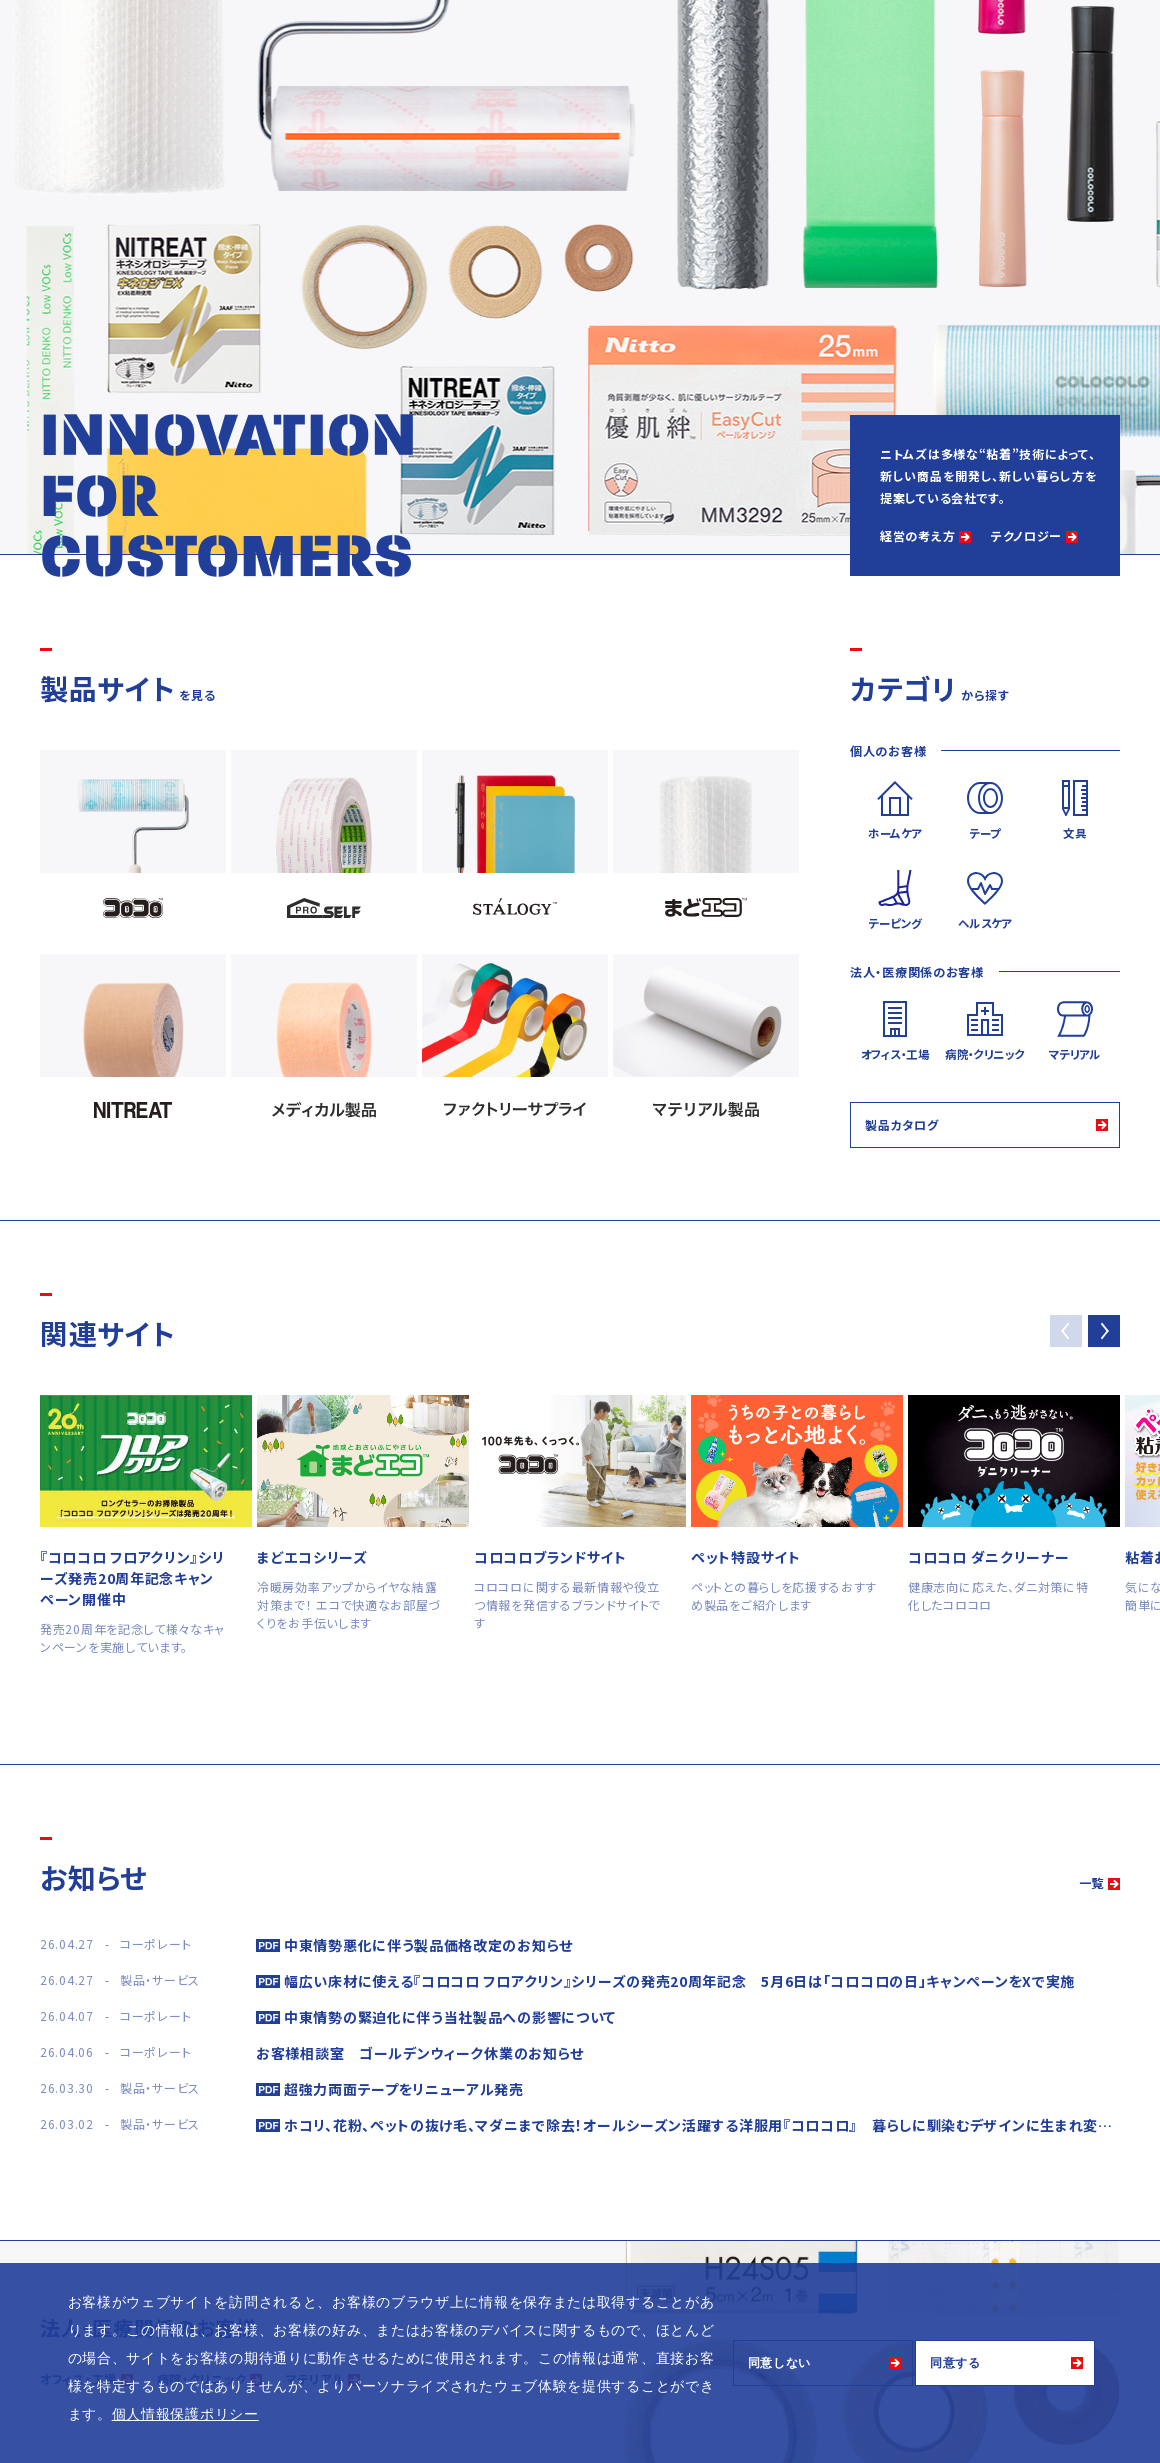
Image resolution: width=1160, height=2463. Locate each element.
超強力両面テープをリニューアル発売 (404, 2089)
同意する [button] (955, 2363)
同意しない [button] (780, 2363)
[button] (1104, 1331)
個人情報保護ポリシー (185, 2414)
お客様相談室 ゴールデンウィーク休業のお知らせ (420, 2053)
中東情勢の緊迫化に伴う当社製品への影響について (450, 2017)
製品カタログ (901, 1124)
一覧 (1091, 1882)
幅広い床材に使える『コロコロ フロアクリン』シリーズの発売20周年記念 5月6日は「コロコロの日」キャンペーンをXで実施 (679, 1981)
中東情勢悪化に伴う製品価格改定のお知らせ (428, 1945)
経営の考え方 (917, 535)
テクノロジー (1026, 535)
